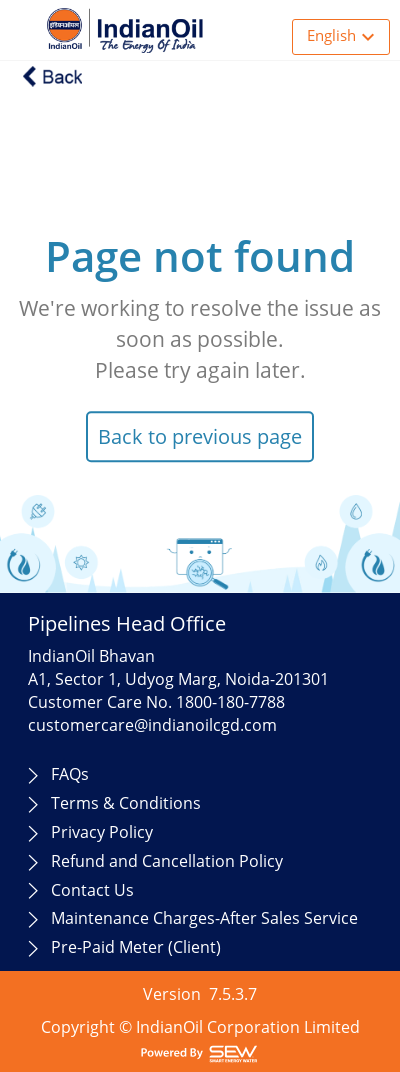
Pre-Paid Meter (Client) (136, 947)
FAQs (70, 774)
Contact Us (92, 890)
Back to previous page (200, 436)
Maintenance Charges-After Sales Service (204, 918)
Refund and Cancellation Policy (167, 861)
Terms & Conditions (126, 803)
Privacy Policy (102, 832)
